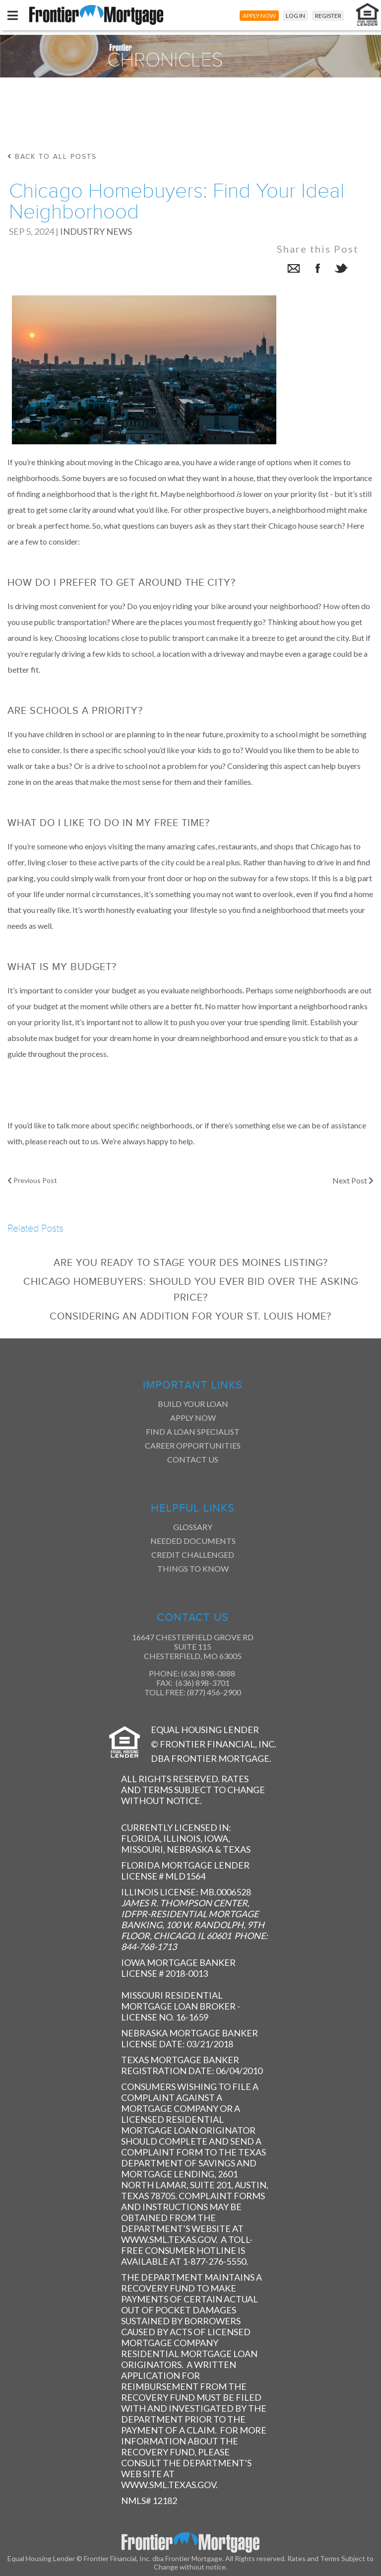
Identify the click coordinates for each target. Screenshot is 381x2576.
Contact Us (192, 1459)
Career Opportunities (193, 1445)
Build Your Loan (193, 1403)
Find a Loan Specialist (193, 1431)
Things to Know (193, 1568)
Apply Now (193, 1417)
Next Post (353, 1180)
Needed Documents (193, 1540)
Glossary (192, 1527)
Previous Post (32, 1180)
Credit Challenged (192, 1554)
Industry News (96, 231)
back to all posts (52, 156)
